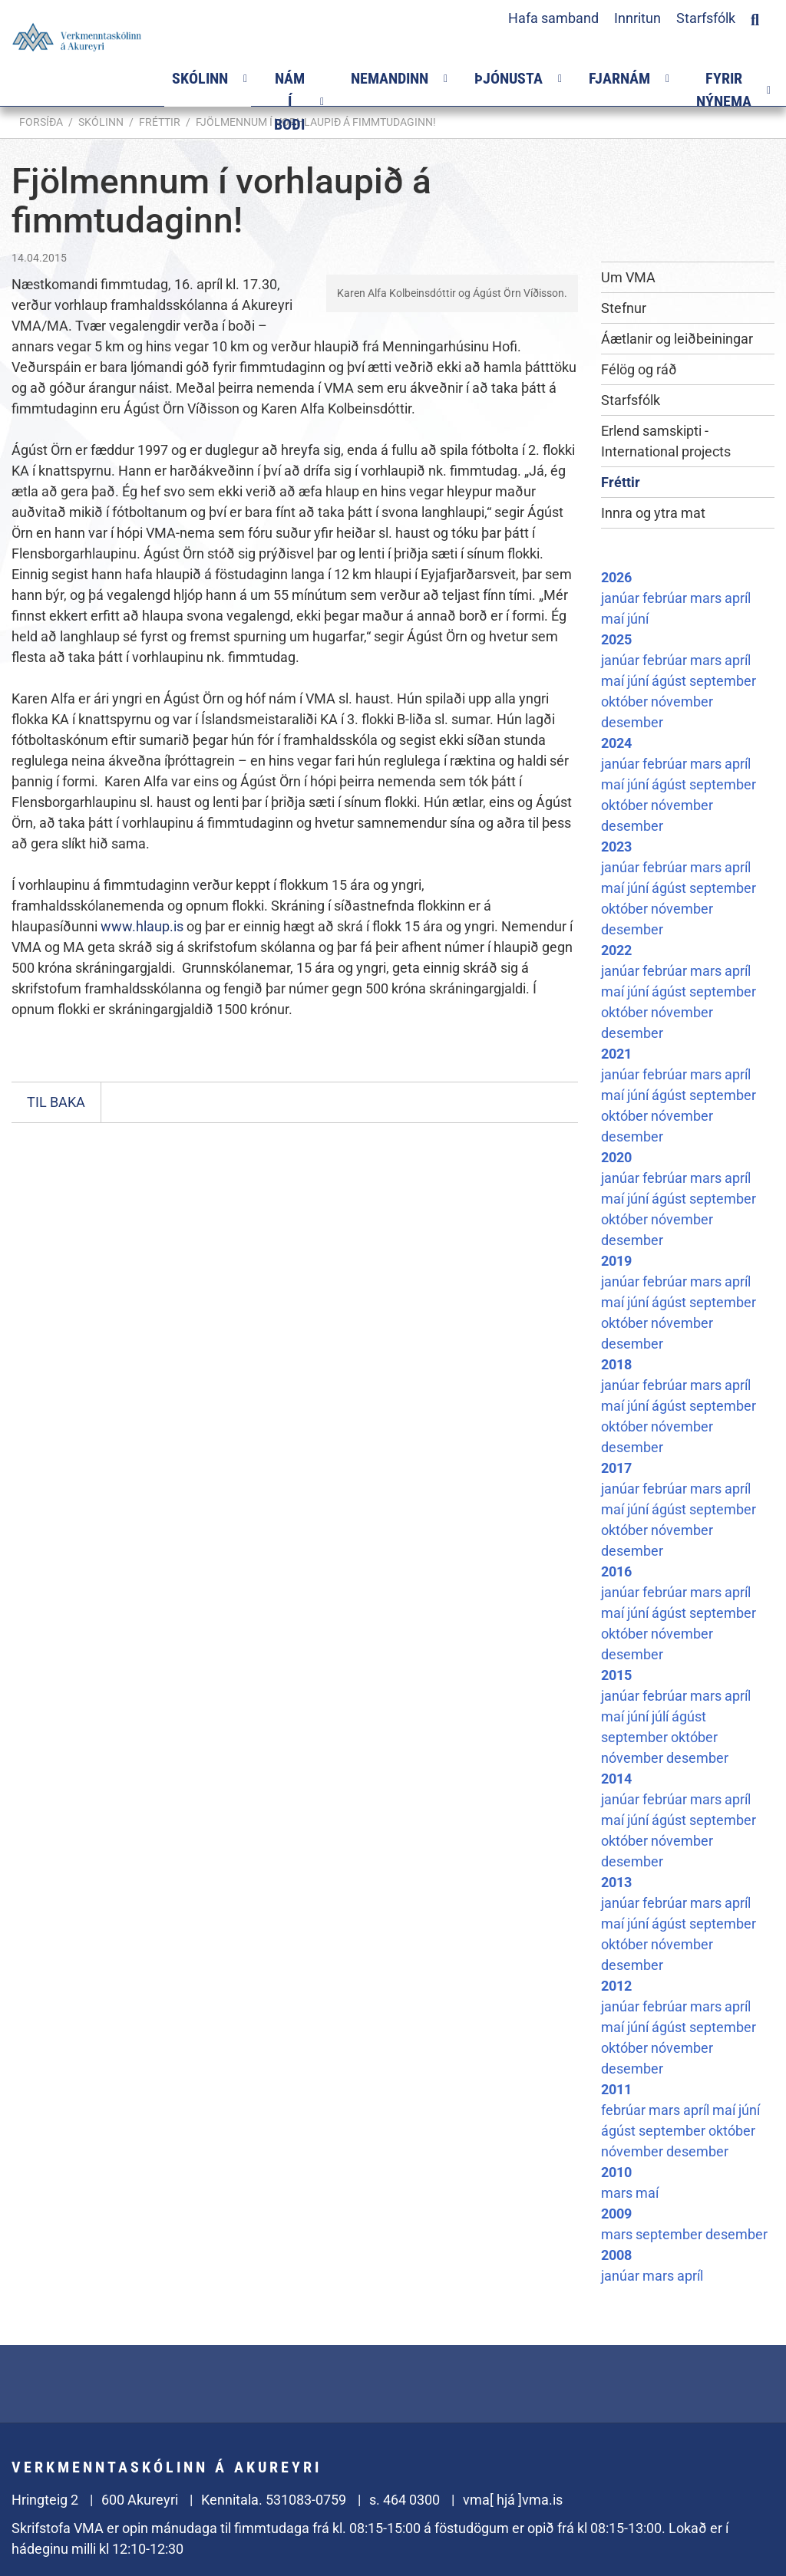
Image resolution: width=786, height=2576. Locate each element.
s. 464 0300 (404, 2500)
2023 (616, 846)
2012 (616, 1986)
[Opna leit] (755, 17)
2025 (616, 639)
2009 (616, 2213)
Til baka (56, 1102)
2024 (616, 743)
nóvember (682, 701)
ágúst (670, 681)
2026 (616, 577)
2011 (616, 2089)
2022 (616, 950)
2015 (616, 1675)
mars (707, 598)
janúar (621, 598)
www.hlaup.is (142, 926)
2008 (616, 2255)
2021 (616, 1054)
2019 (616, 1261)
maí (614, 619)
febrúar (666, 598)
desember (632, 722)
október (626, 701)
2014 (616, 1779)
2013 (616, 1882)
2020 (616, 1157)
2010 (616, 2172)
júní (638, 619)
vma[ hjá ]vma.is (513, 2500)
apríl (738, 598)
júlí (662, 1716)
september (722, 681)
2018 (616, 1364)
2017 (616, 1468)
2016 (616, 1571)
